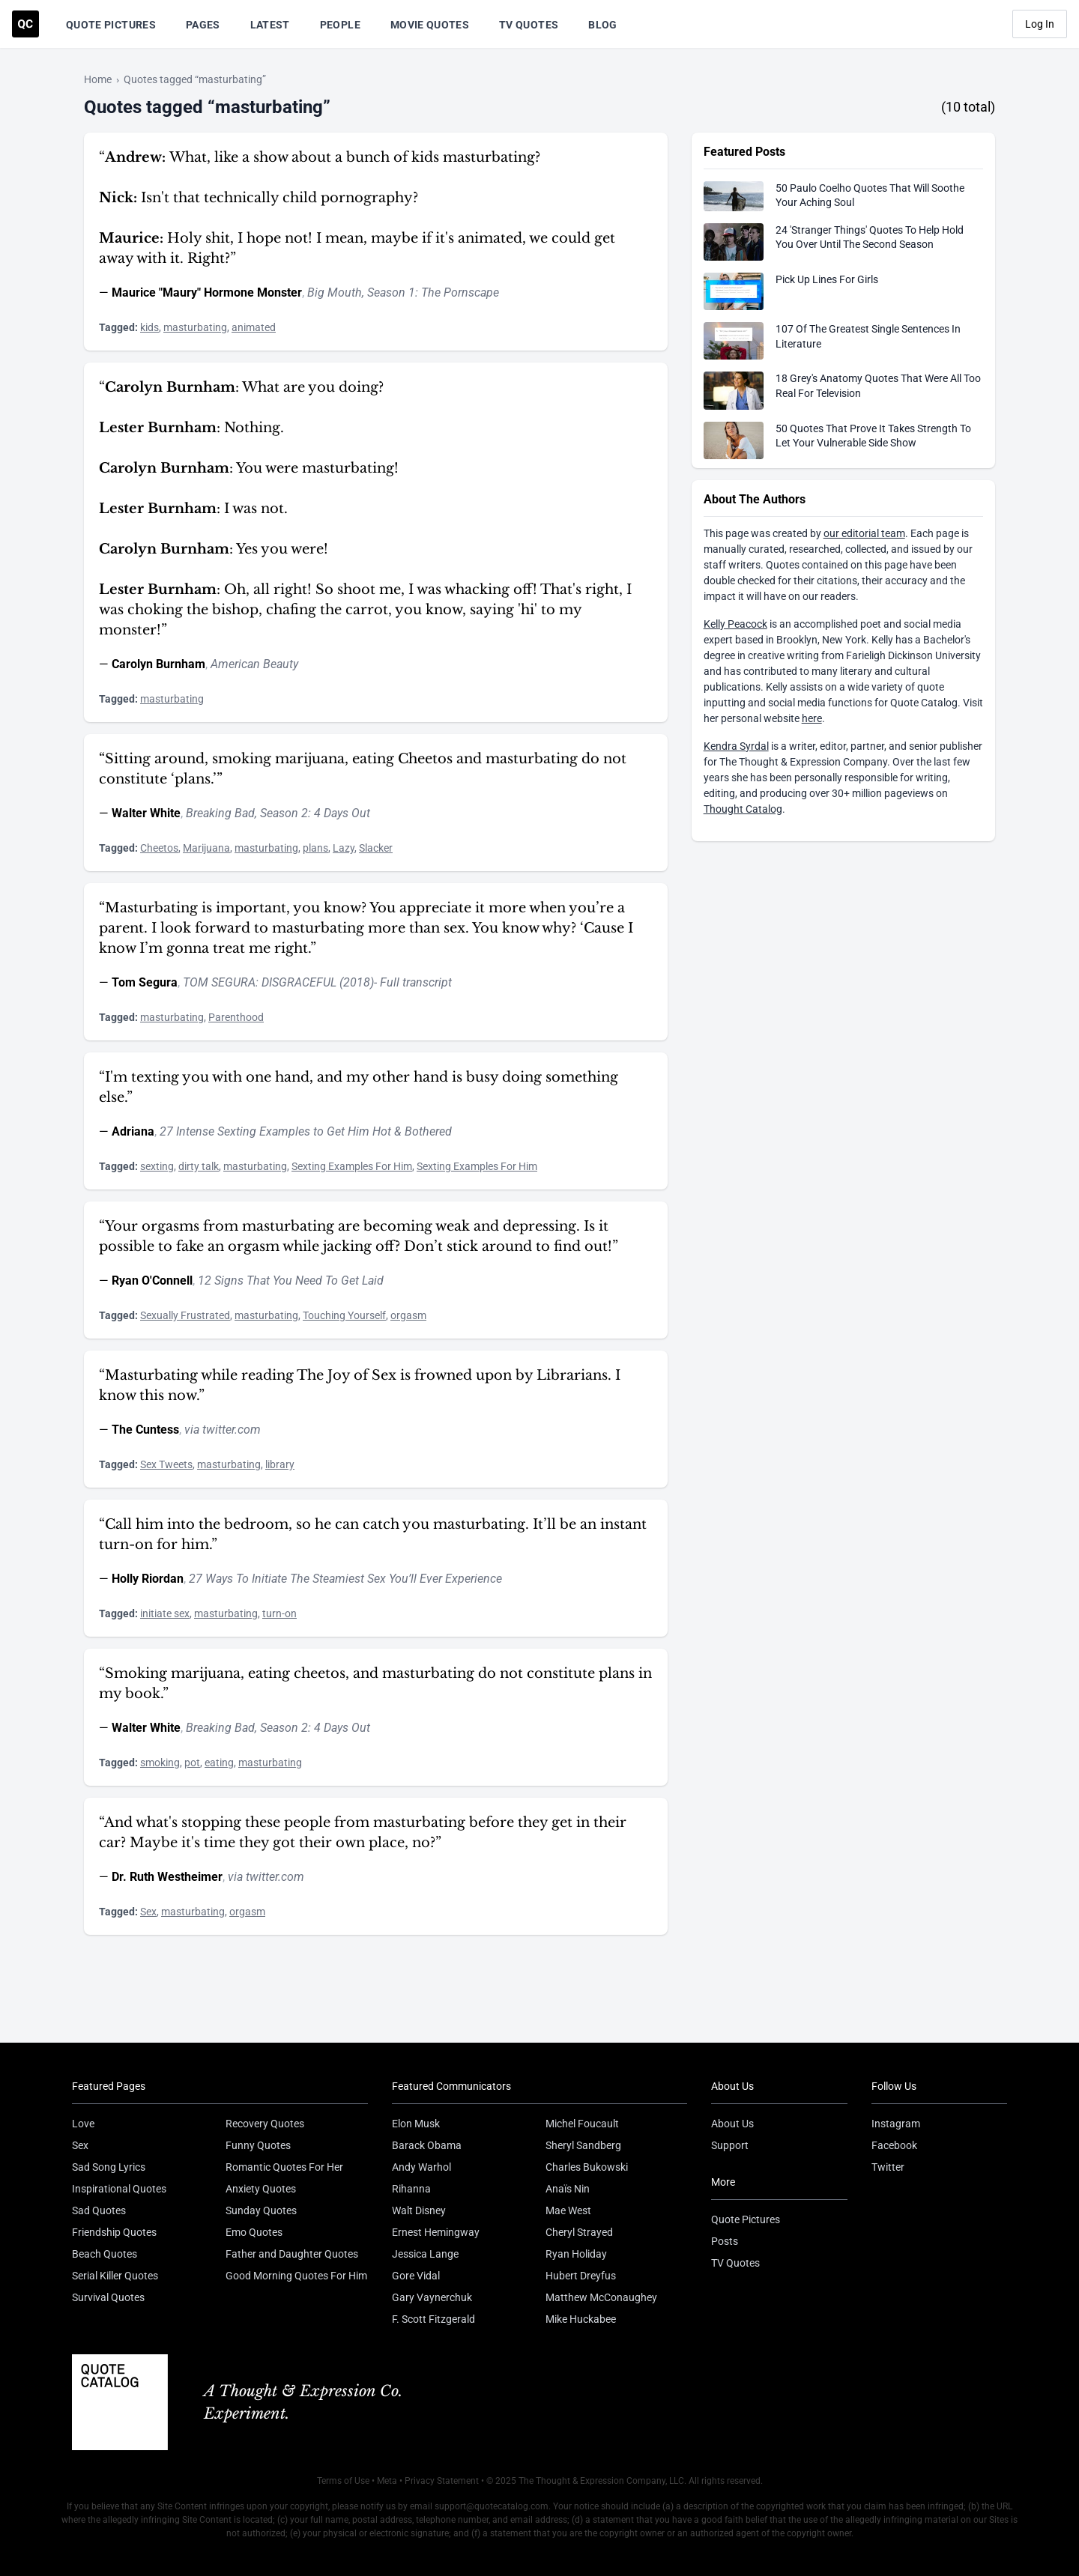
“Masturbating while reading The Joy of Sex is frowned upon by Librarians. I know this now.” (359, 1385)
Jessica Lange (425, 2254)
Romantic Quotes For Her (284, 2167)
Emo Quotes (254, 2232)
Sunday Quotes (261, 2210)
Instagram (895, 2124)
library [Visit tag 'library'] (279, 1464)
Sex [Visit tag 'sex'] (148, 1912)
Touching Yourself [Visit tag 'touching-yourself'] (344, 1315)
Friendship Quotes (114, 2232)
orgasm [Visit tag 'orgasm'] (408, 1315)
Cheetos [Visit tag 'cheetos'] (159, 848)
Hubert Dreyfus (580, 2276)
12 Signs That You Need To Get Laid (291, 1280)
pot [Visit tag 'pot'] (192, 1763)
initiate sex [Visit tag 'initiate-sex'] (165, 1613)
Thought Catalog (743, 809)
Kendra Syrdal (736, 746)
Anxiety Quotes (261, 2189)
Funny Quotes (258, 2145)
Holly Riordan (148, 1579)
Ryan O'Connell (152, 1280)
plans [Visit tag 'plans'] (315, 848)
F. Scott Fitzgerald (433, 2319)
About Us (732, 2124)
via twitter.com (222, 1429)
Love (83, 2124)
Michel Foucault (582, 2124)
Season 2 (284, 813)
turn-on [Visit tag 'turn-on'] (279, 1613)
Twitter (887, 2167)
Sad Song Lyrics (108, 2167)
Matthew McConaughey (601, 2297)
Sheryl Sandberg (583, 2145)
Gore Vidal (416, 2276)
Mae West (568, 2210)
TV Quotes (528, 25)
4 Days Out (342, 813)
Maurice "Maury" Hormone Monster (207, 292)
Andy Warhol (421, 2167)
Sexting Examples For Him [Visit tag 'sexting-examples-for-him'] (351, 1166)
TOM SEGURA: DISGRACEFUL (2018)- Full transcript (317, 982)
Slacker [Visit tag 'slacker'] (376, 848)
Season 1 (391, 292)
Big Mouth (334, 292)
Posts (724, 2241)
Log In (1039, 24)
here (812, 718)
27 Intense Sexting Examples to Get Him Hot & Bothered (306, 1131)
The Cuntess (145, 1429)
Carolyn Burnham (158, 664)
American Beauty (254, 664)
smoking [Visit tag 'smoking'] (160, 1763)
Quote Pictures (111, 25)
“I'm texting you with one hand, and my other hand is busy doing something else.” (358, 1087)
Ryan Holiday (576, 2254)
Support (730, 2145)
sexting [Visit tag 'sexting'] (157, 1166)
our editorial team (864, 533)
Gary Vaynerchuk (432, 2297)
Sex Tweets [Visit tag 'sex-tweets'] (166, 1464)
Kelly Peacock (735, 624)
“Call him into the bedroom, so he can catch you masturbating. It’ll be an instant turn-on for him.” (373, 1534)
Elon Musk (416, 2124)
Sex (80, 2145)
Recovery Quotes (265, 2124)
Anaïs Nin (567, 2189)
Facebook (894, 2145)
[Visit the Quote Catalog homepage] (25, 23)
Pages (203, 25)
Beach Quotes (104, 2254)
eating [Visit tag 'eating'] (219, 1763)
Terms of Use (343, 2481)
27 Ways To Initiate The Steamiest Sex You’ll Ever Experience (345, 1579)
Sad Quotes (99, 2210)
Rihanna (411, 2189)
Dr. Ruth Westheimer (167, 1877)
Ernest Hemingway (436, 2232)
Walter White (146, 813)
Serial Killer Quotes (115, 2276)
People (340, 25)
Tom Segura (145, 982)
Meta (387, 2481)
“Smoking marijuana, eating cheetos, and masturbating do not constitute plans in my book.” (375, 1683)
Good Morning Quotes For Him (296, 2276)
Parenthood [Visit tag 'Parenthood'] (236, 1017)
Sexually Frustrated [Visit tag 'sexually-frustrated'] (185, 1315)
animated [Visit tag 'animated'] (254, 327)
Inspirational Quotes (119, 2189)
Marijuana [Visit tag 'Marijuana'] (206, 848)
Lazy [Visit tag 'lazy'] (343, 848)
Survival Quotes (108, 2297)
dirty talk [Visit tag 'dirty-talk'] (198, 1166)
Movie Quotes (429, 25)
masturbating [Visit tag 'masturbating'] (195, 327)
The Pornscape (460, 292)
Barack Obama (427, 2145)
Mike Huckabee (580, 2319)
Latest (270, 25)
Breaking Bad (220, 813)
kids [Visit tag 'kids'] (149, 327)
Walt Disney (419, 2210)
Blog (602, 25)
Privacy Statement (442, 2481)
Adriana (133, 1131)
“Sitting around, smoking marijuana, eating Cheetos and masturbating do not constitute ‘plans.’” (362, 769)
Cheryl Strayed (579, 2232)
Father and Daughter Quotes (292, 2254)
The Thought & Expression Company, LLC (601, 2481)
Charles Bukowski (586, 2167)
